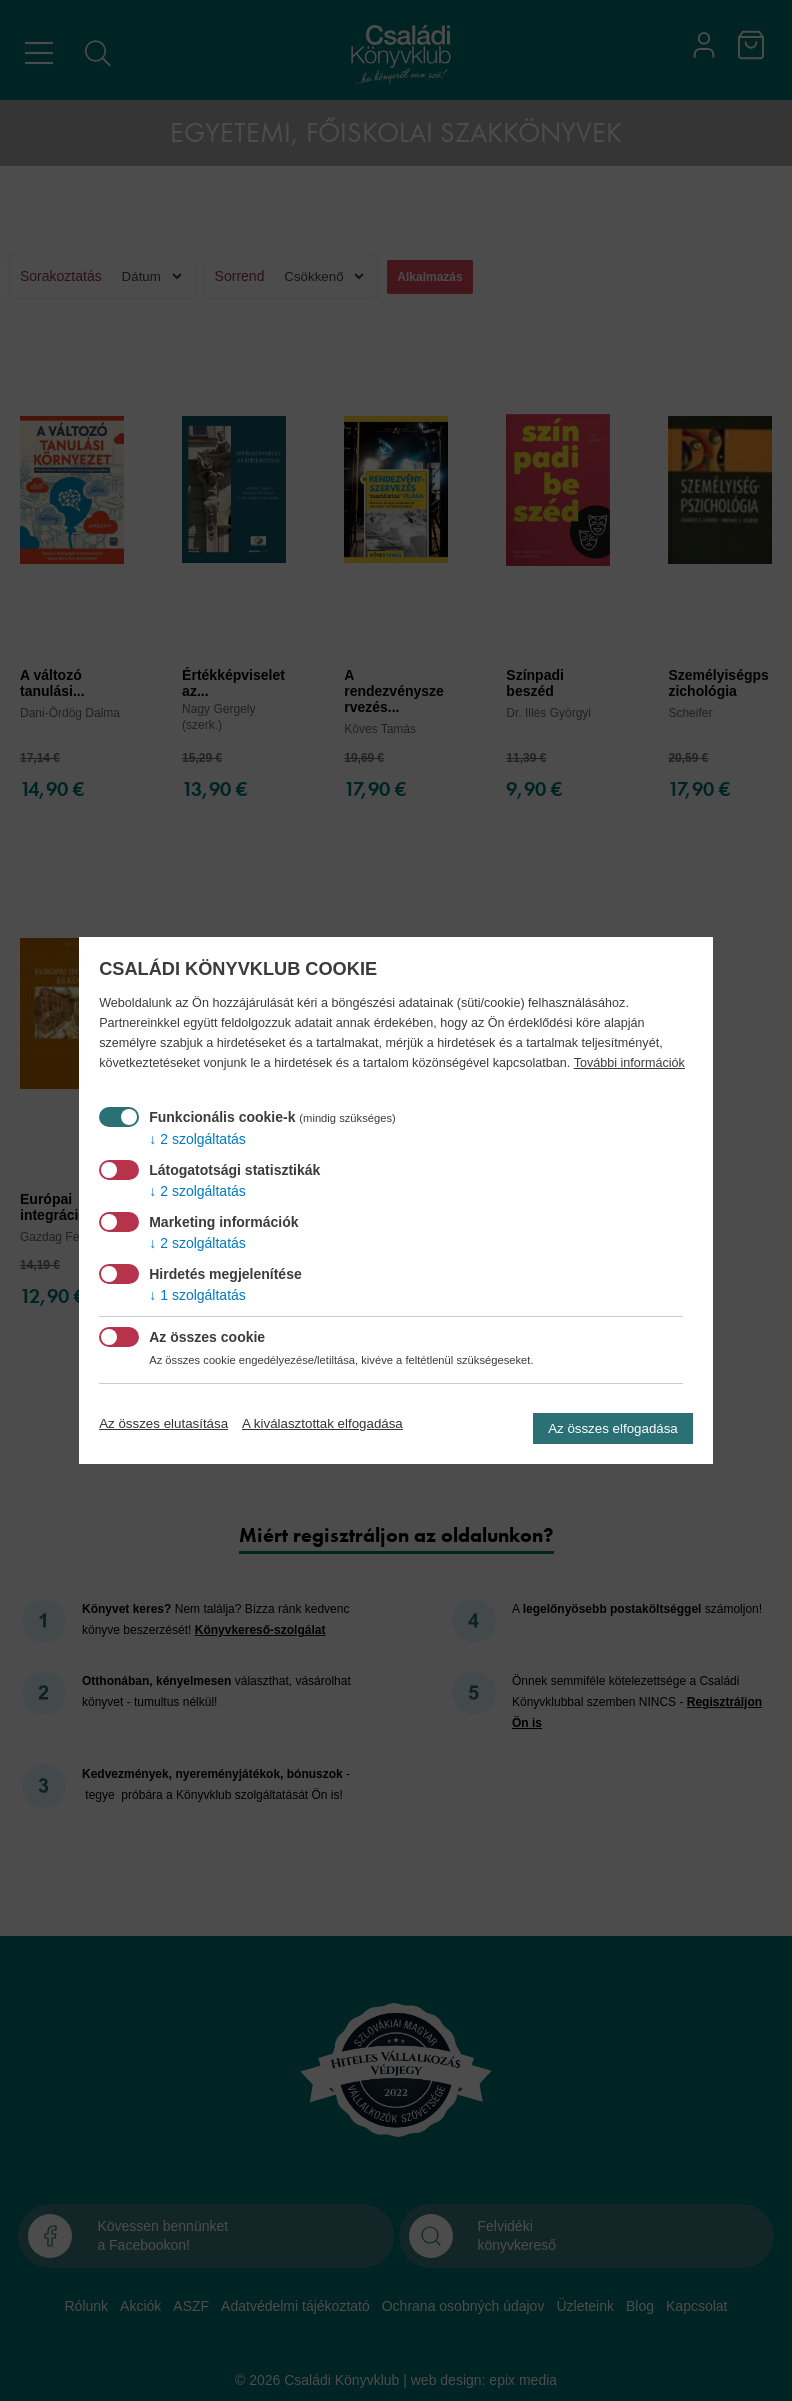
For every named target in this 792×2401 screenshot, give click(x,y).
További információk (629, 1063)
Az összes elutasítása (163, 1423)
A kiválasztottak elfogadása (322, 1423)
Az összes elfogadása (613, 1428)
